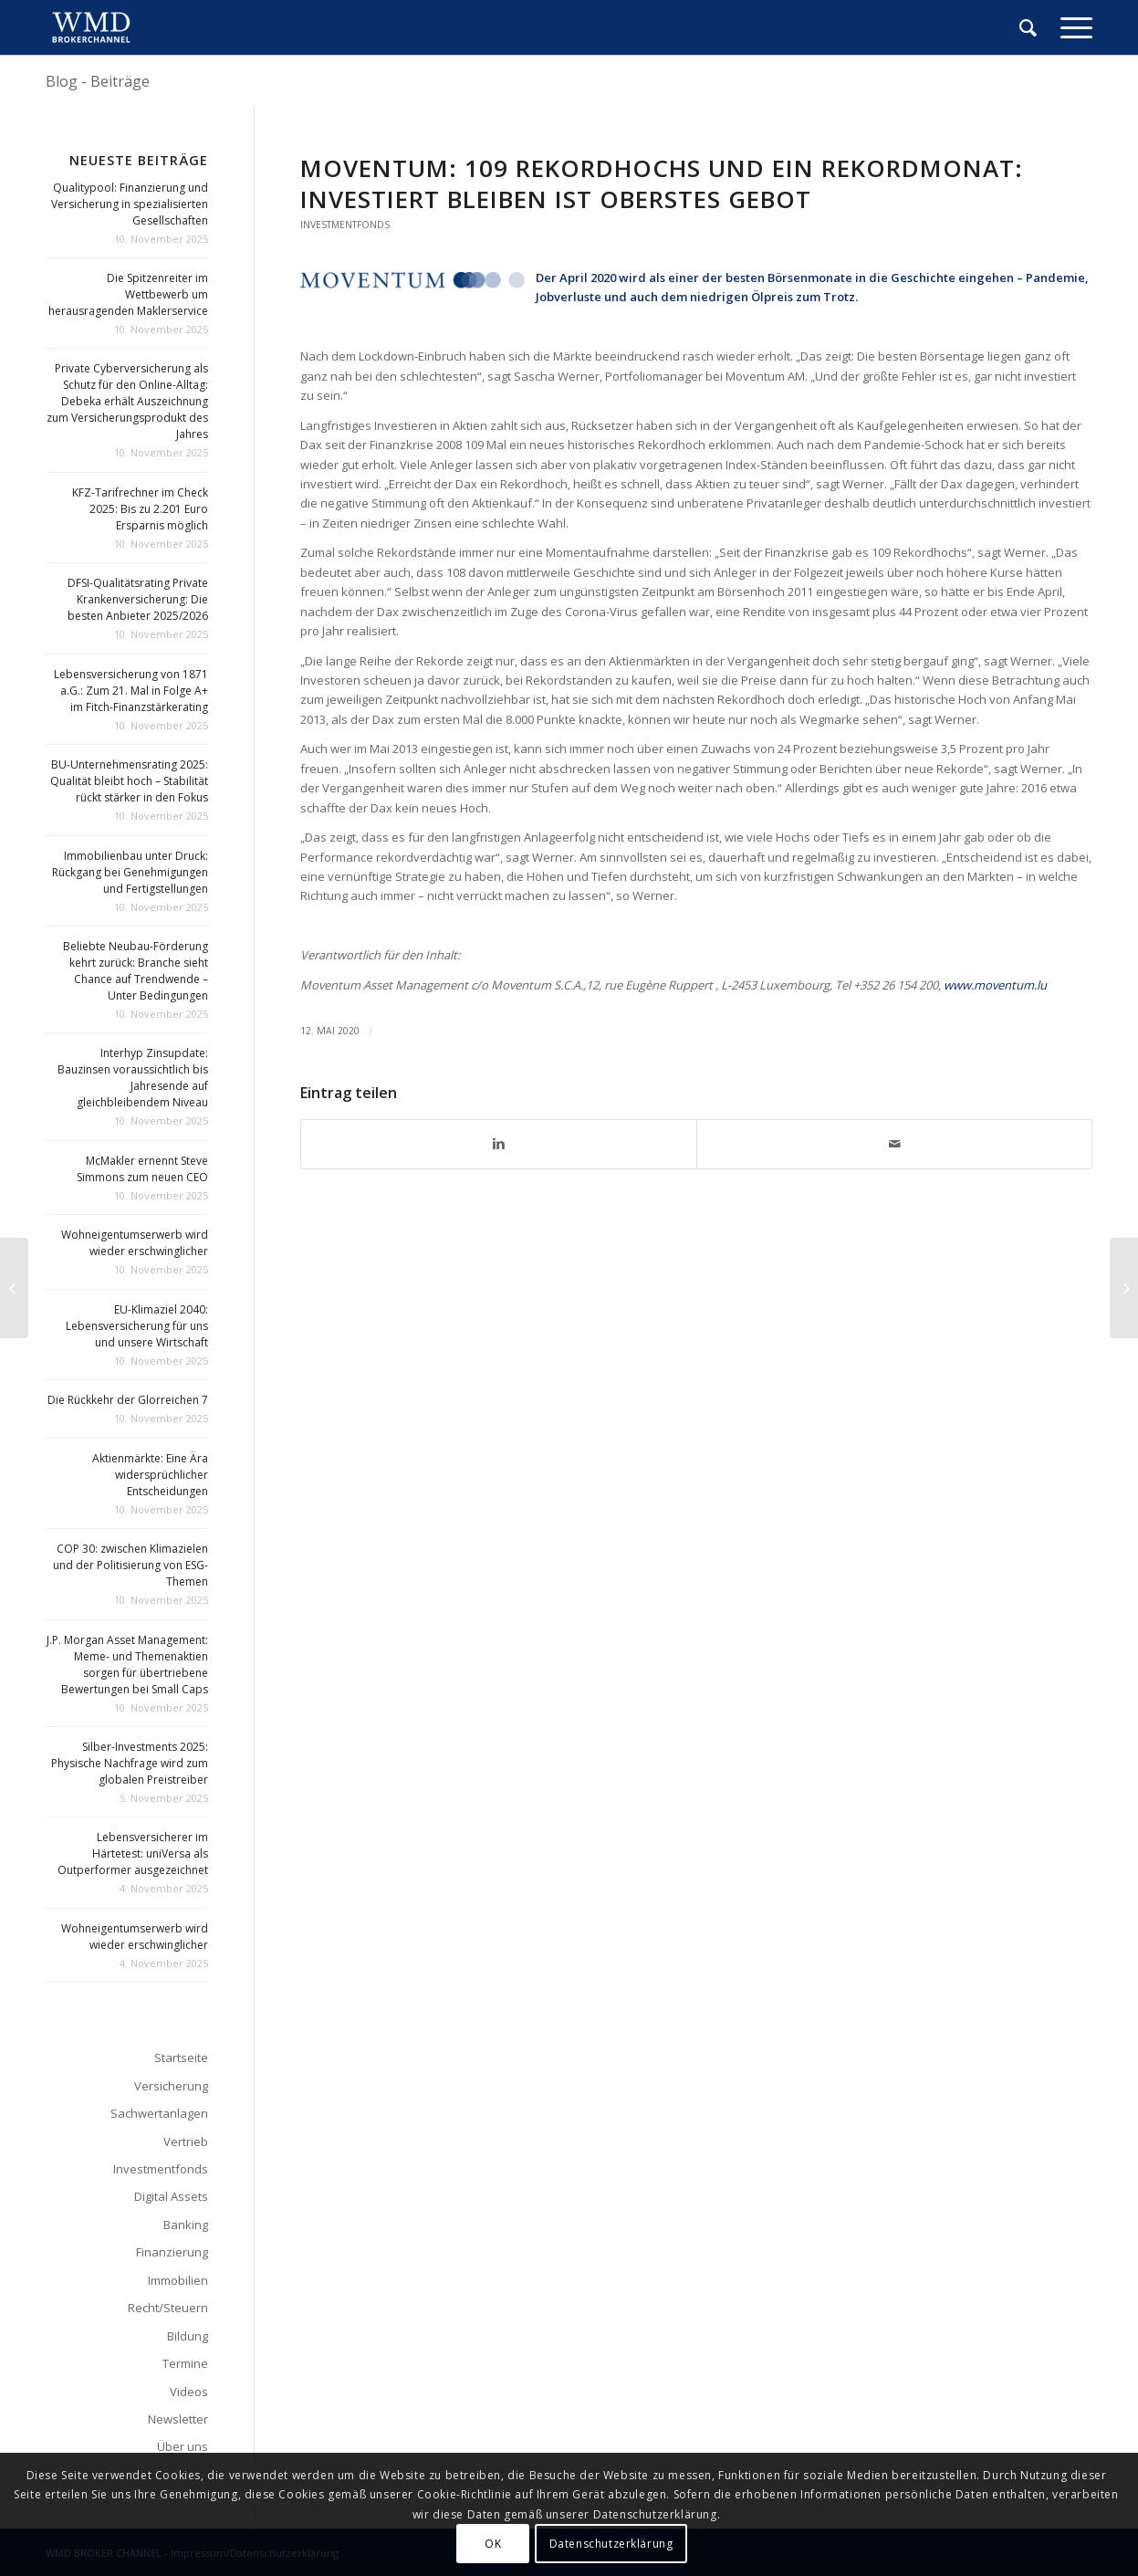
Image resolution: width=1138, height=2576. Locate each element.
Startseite (181, 2057)
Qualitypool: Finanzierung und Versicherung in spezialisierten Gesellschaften (129, 204)
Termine (185, 2363)
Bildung (187, 2336)
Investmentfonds (345, 224)
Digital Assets (171, 2196)
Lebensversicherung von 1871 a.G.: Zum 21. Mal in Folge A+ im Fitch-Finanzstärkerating (131, 690)
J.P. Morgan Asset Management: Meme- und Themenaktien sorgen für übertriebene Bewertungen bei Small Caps (127, 1664)
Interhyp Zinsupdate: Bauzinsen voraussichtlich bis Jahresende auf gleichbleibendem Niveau (132, 1077)
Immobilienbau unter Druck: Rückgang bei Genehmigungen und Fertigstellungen (130, 872)
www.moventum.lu (995, 985)
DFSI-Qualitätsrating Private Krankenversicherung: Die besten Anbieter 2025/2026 (138, 599)
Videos (189, 2391)
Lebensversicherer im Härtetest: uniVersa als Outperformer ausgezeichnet (132, 1853)
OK (493, 2543)
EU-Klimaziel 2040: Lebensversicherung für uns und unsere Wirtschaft (137, 1326)
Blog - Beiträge (98, 81)
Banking (185, 2224)
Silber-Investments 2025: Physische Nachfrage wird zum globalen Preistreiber (129, 1763)
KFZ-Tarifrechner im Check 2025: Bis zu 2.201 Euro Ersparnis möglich (140, 509)
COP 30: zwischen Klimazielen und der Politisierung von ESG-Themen (130, 1565)
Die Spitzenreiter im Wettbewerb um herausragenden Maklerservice (128, 294)
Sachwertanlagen (159, 2113)
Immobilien (178, 2280)
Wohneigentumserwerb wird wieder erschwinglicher (134, 1243)
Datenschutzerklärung (611, 2543)
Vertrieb (185, 2141)
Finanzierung (172, 2252)
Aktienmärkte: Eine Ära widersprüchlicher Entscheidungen (150, 1474)
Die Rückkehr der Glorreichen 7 (127, 1400)
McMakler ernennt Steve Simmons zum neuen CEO (142, 1169)
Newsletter (178, 2419)
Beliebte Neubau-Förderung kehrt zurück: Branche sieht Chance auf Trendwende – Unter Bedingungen (135, 970)
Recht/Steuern (168, 2307)
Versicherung (171, 2086)
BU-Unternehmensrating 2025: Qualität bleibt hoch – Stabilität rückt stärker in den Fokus (129, 781)
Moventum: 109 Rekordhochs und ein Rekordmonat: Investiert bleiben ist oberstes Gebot (661, 183)
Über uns (182, 2446)
